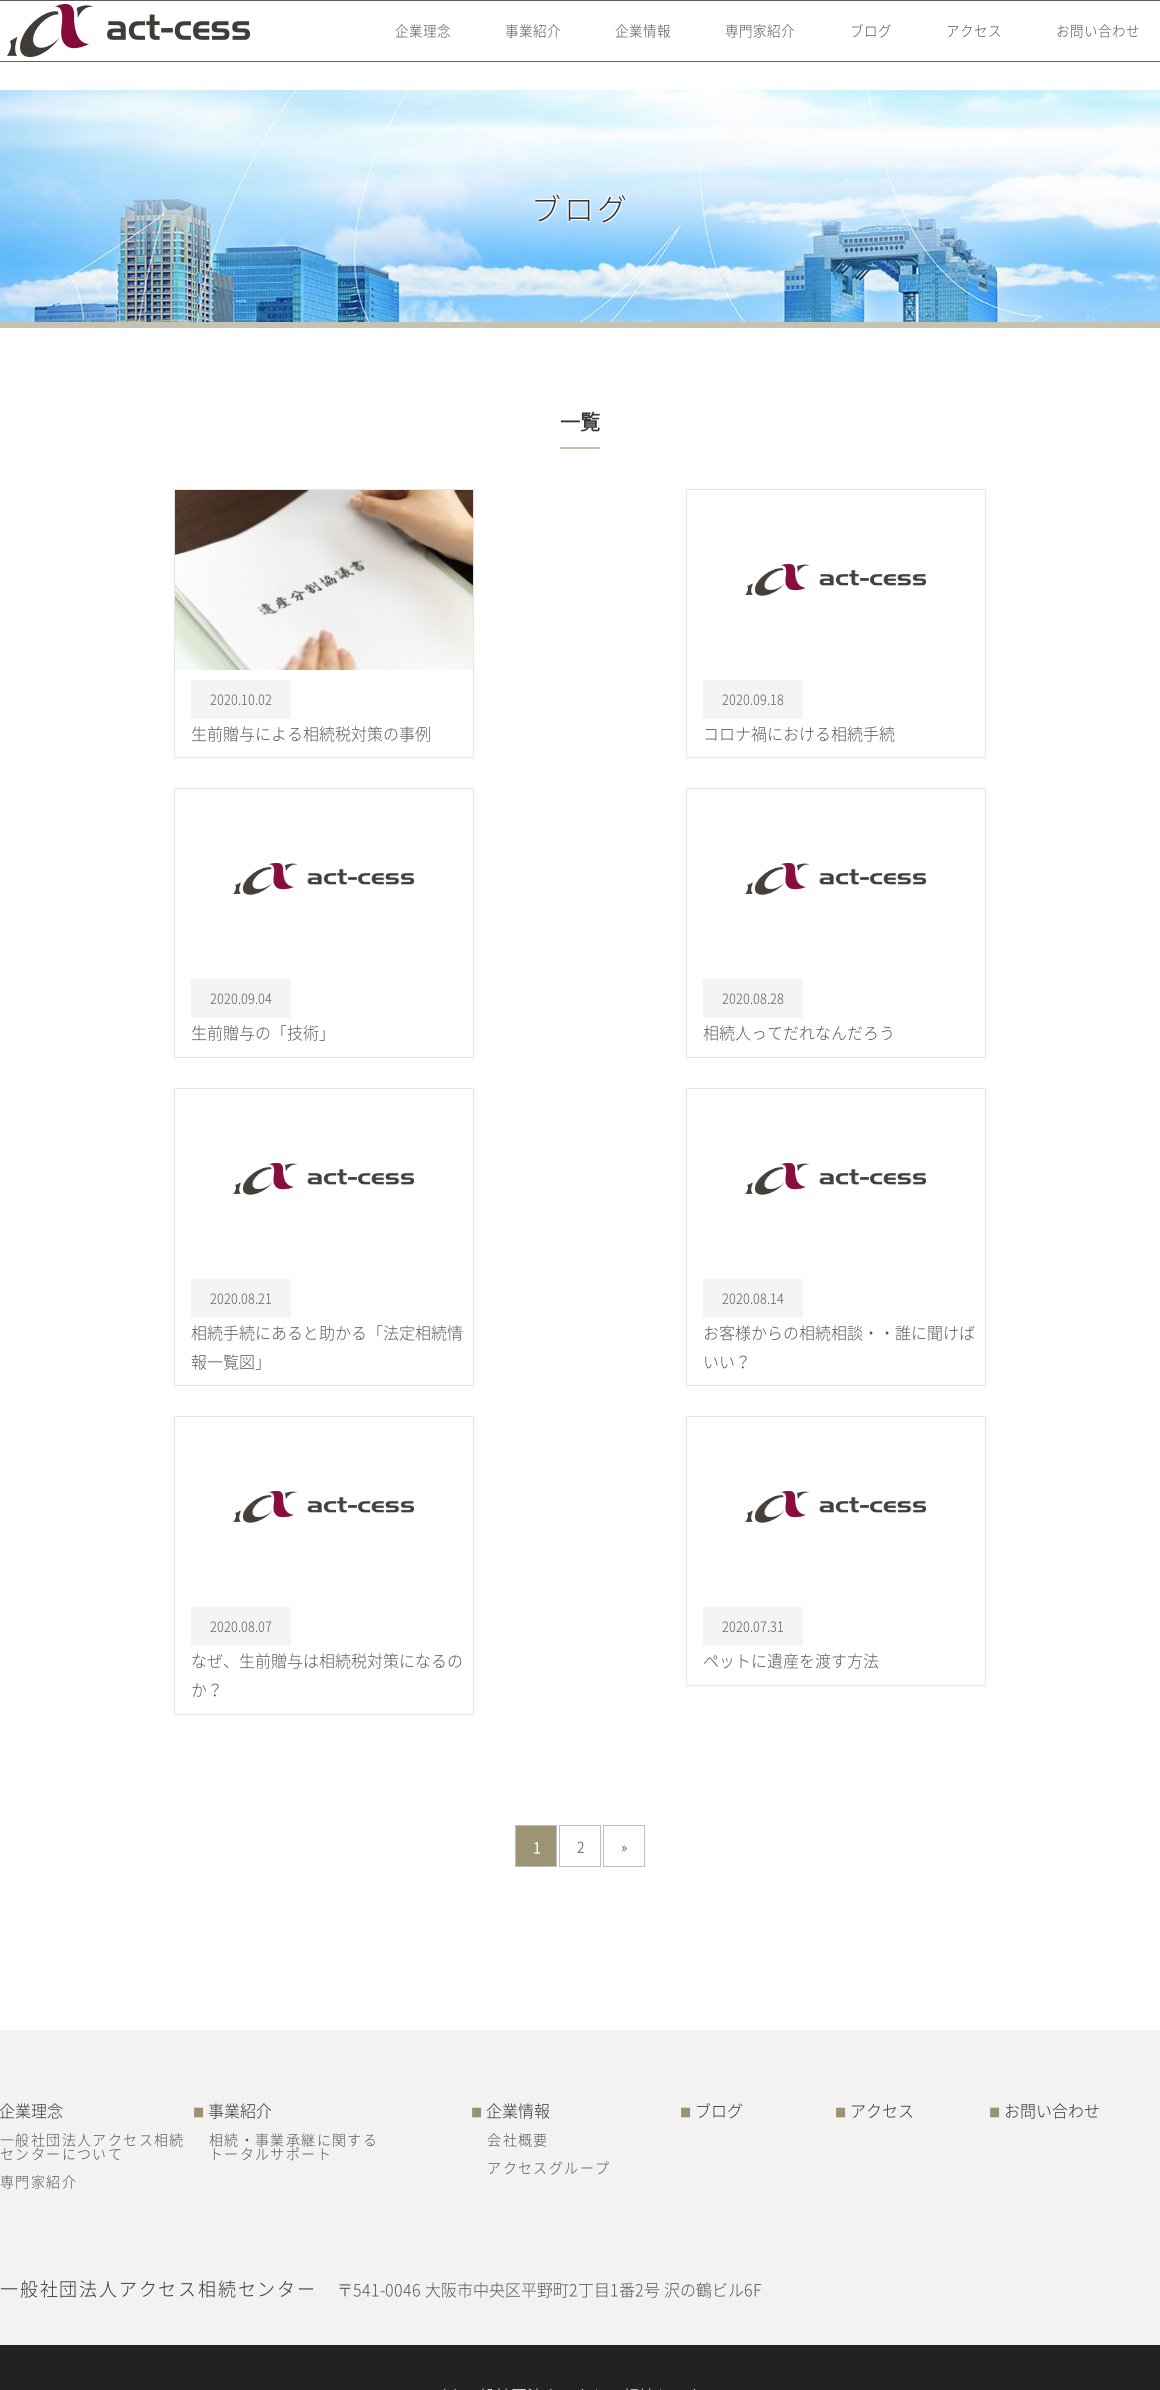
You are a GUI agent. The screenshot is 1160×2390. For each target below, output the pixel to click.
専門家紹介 (741, 45)
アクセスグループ (548, 2167)
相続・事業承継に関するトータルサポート (293, 2146)
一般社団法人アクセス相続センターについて (92, 2146)
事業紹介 (507, 45)
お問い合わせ (1089, 45)
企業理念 (394, 45)
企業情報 (621, 45)
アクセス (962, 45)
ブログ (855, 45)
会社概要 (518, 2139)
